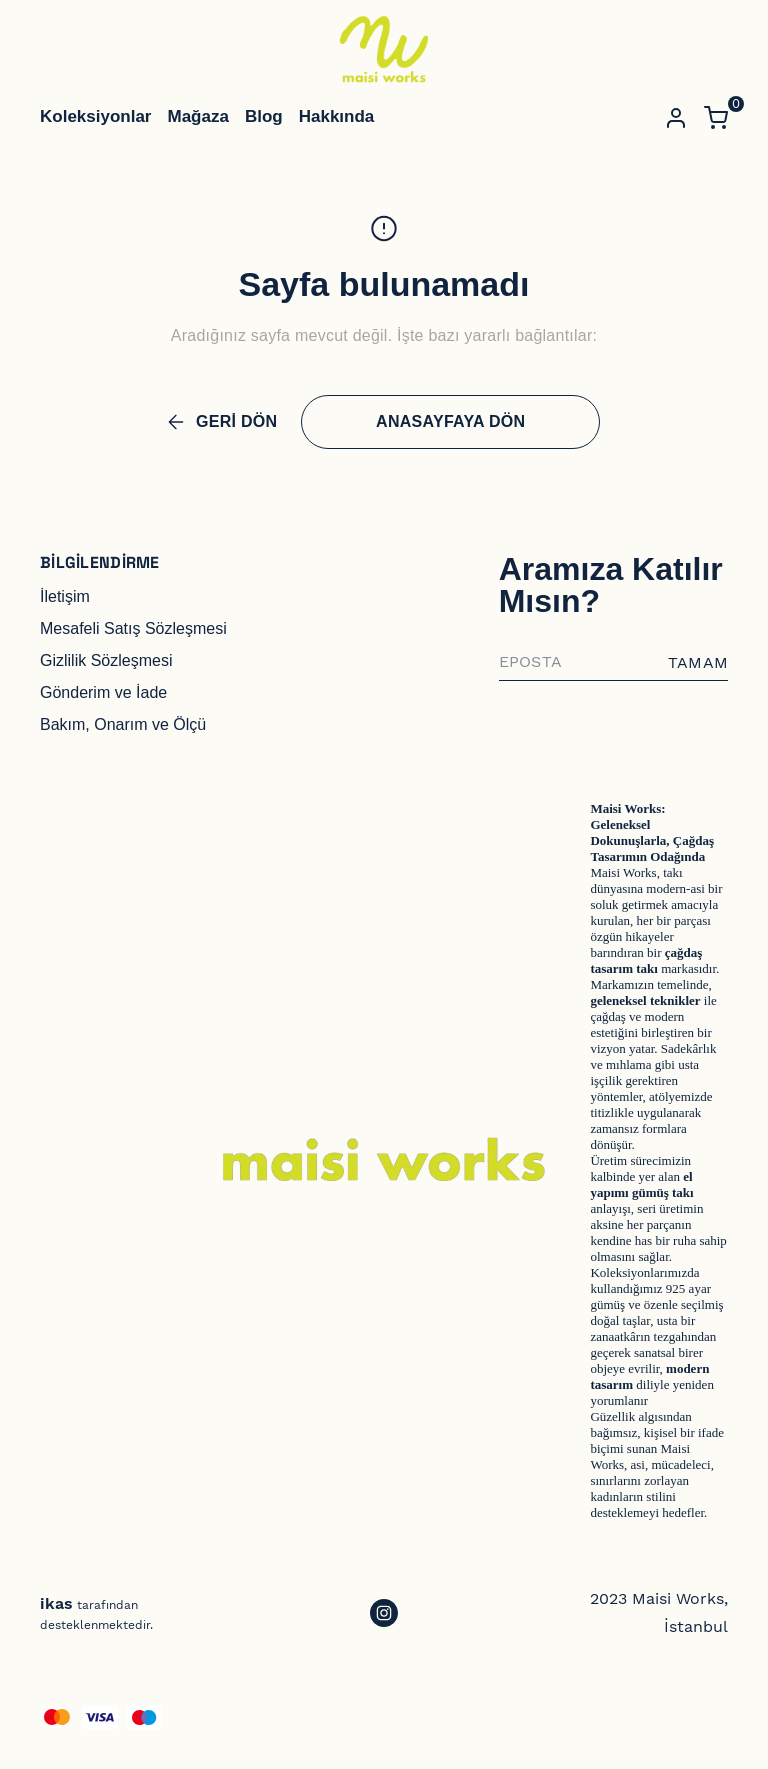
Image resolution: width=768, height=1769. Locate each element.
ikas (56, 1603)
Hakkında (337, 116)
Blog (264, 116)
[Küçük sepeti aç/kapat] (716, 118)
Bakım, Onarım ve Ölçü (123, 724)
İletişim (65, 596)
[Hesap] (676, 118)
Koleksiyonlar (96, 116)
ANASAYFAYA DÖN (450, 421)
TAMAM (698, 662)
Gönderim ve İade (103, 692)
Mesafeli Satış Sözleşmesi (133, 628)
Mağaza (198, 116)
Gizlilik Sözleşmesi (106, 660)
